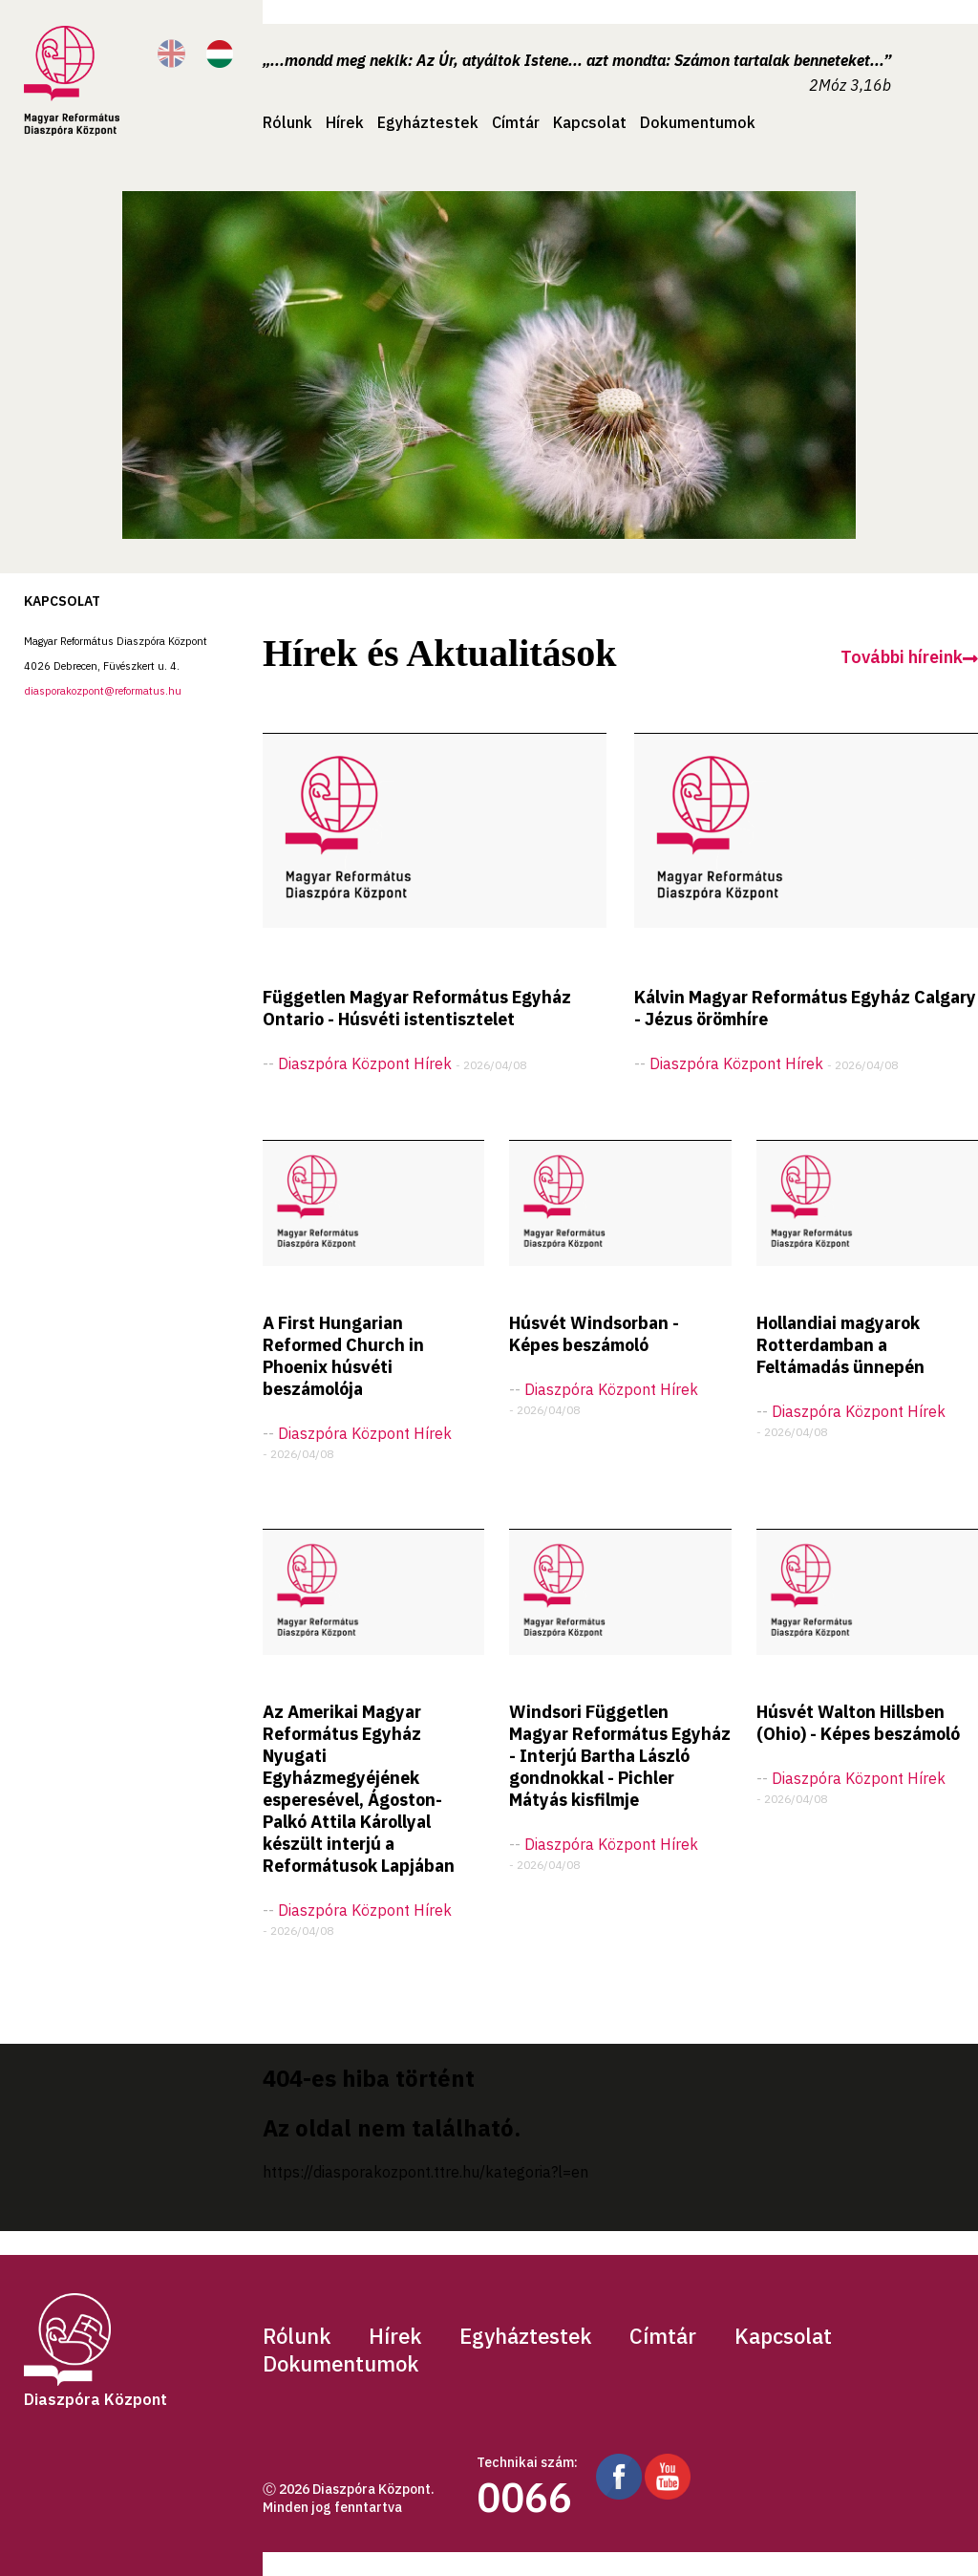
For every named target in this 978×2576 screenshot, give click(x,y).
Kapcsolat (590, 122)
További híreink (909, 657)
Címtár (516, 122)
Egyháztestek (427, 122)
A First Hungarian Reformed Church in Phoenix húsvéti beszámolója (343, 1356)
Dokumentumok (697, 122)
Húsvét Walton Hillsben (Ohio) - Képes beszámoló (858, 1723)
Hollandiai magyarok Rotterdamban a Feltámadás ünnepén (840, 1345)
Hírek (345, 122)
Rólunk (287, 122)
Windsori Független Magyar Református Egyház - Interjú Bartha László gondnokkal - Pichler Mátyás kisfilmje (620, 1756)
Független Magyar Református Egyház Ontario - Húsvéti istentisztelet (417, 1008)
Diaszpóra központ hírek (365, 1063)
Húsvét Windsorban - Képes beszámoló (594, 1334)
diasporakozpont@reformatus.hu (102, 691)
